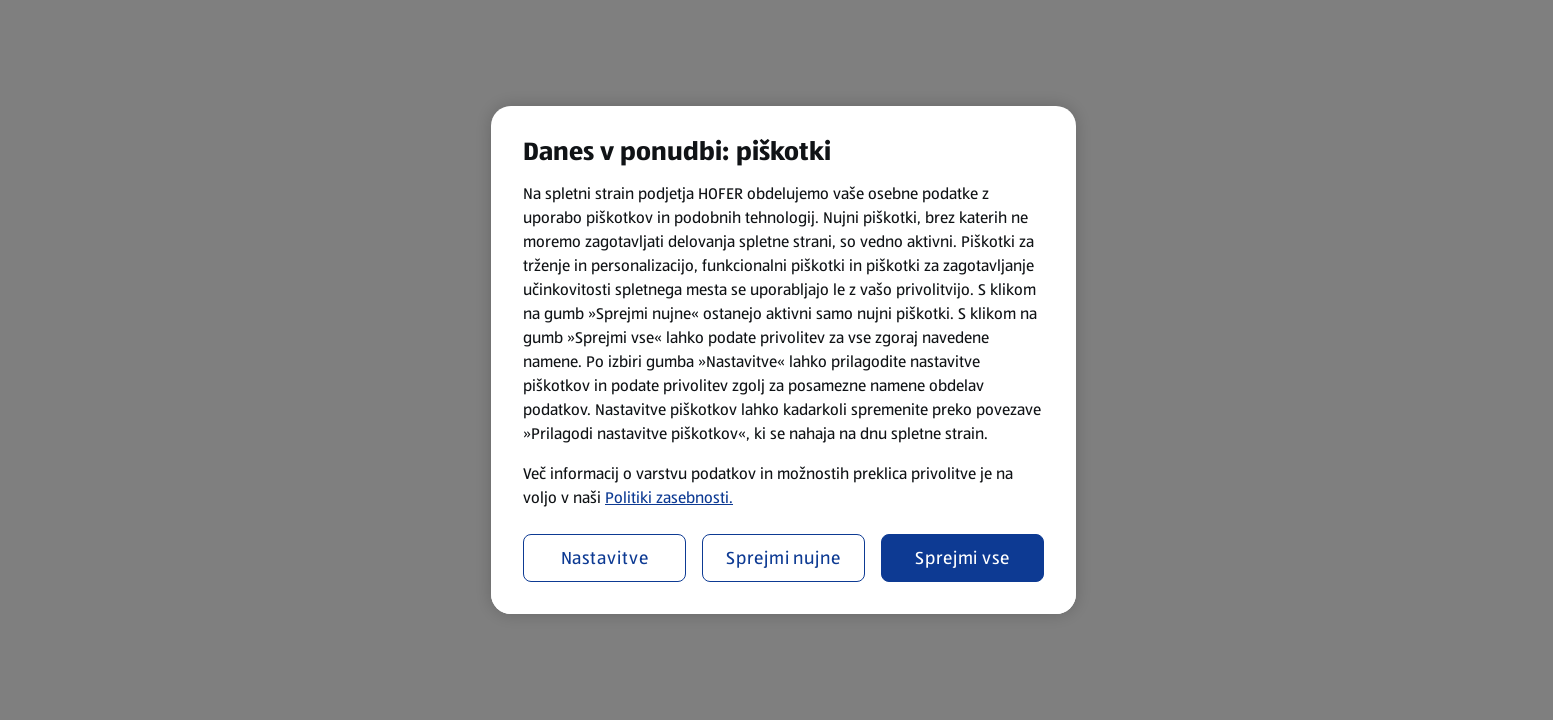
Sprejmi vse (962, 558)
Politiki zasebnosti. (669, 497)
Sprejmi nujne (783, 558)
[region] (783, 360)
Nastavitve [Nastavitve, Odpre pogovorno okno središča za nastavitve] (605, 558)
